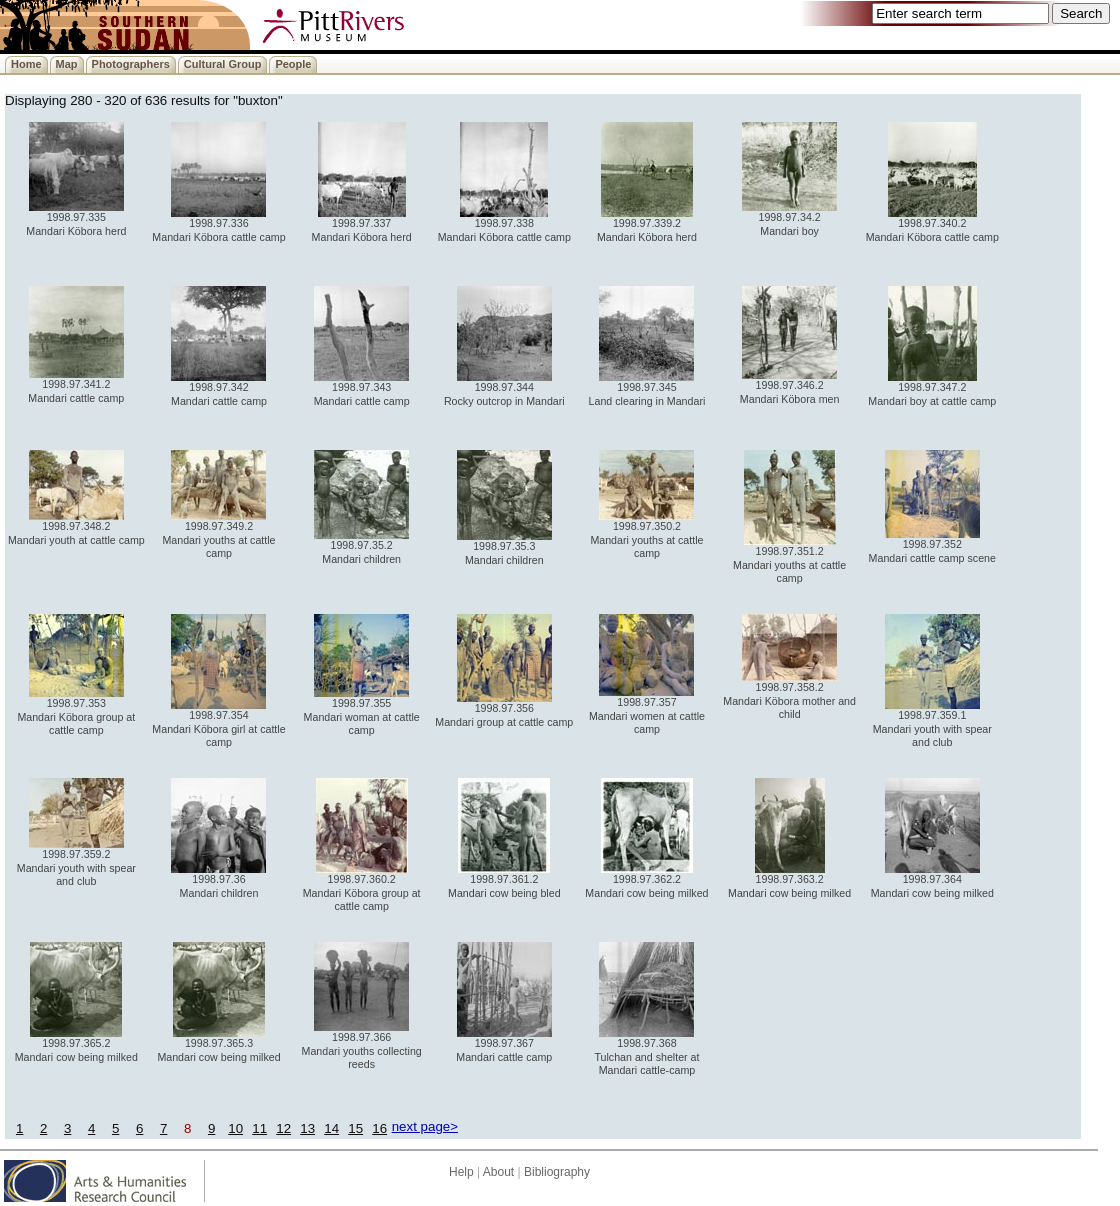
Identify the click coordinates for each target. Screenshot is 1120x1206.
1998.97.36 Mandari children (218, 880)
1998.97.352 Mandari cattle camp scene (932, 545)
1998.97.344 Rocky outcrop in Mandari (504, 388)
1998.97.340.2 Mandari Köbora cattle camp (932, 224)
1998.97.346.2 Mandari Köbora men (790, 386)
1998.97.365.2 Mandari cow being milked (76, 1044)
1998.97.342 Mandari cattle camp (219, 388)
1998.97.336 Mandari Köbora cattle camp (218, 224)
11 (259, 1128)
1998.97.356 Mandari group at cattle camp (504, 709)
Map (67, 64)
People (293, 64)
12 (283, 1128)
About (498, 1172)
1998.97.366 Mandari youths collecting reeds (362, 1045)
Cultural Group (223, 64)
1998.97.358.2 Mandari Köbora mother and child (789, 695)
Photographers (131, 64)
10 (235, 1128)
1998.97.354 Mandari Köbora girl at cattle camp (218, 723)
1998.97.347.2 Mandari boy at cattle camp (932, 388)
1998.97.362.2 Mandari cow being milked (646, 880)
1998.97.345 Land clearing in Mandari (647, 388)
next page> (425, 1126)
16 (379, 1128)
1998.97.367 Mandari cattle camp (504, 1044)
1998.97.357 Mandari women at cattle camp (647, 710)
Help (461, 1172)
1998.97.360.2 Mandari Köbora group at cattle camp (362, 887)
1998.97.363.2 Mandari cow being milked (789, 880)
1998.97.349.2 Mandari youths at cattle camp (218, 534)
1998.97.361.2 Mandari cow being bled (504, 880)
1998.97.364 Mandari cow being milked (932, 880)
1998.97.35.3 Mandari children (504, 547)
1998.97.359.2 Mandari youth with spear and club (76, 862)
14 (331, 1128)
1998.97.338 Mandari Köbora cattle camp (504, 224)
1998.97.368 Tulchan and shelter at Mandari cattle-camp (646, 1051)
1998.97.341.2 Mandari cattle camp (76, 385)
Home (26, 64)
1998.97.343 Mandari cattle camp (362, 388)
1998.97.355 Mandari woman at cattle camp (362, 711)
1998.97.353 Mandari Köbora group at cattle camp (76, 711)
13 (307, 1128)
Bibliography (557, 1172)
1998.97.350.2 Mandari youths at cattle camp (646, 534)
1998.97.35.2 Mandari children (361, 546)
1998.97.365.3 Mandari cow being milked (218, 1044)
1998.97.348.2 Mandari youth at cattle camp (76, 527)
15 (355, 1128)
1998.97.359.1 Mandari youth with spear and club (932, 723)
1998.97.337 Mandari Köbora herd (362, 224)
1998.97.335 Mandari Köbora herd (76, 218)
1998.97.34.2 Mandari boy (789, 218)
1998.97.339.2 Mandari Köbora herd (647, 224)
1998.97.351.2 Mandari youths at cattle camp (789, 559)
